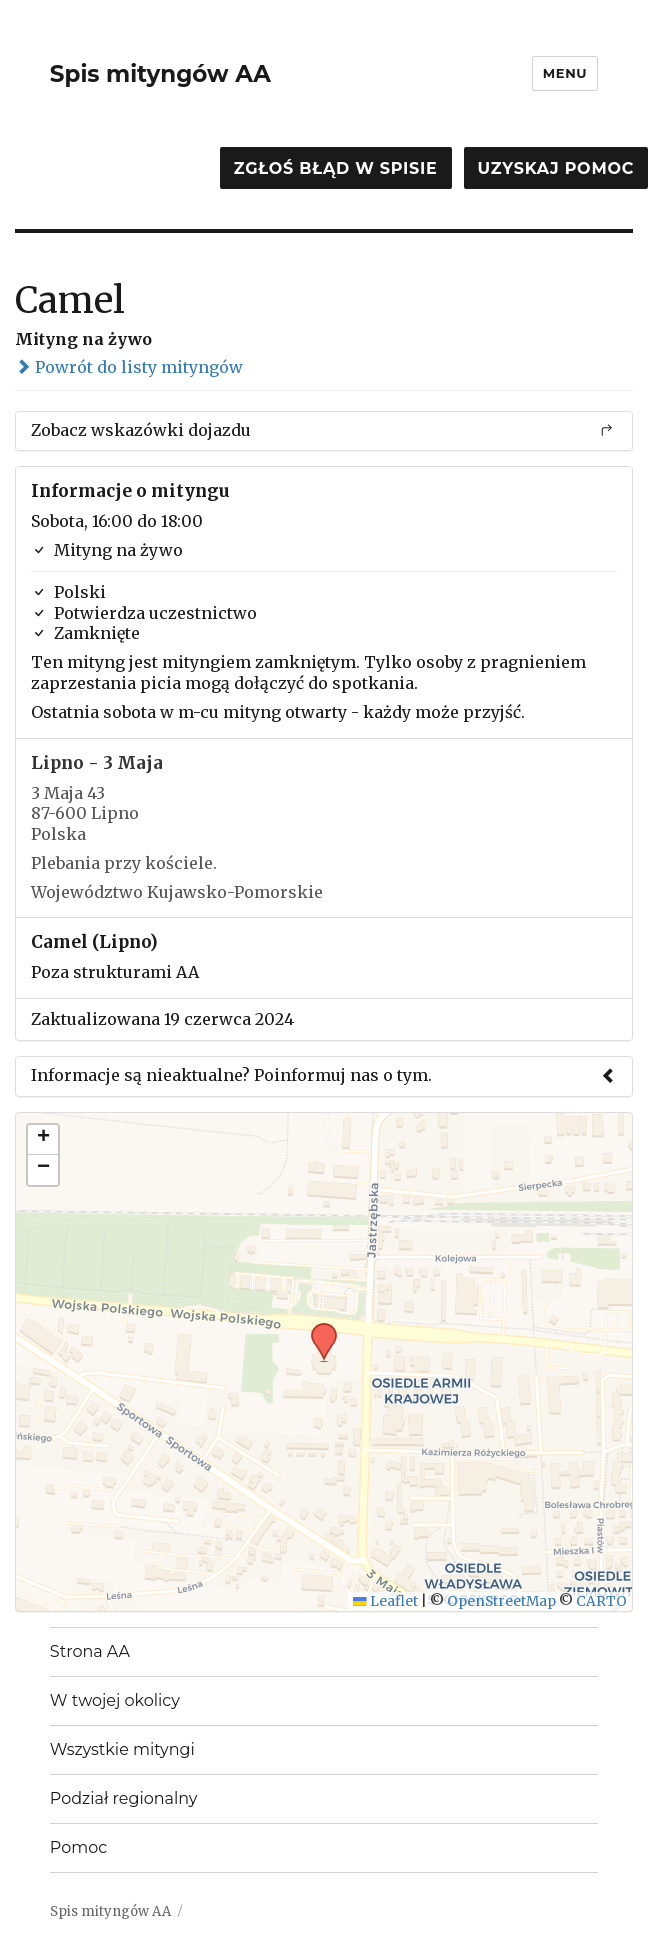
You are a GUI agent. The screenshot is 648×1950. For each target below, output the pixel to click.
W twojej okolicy (115, 1700)
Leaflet (385, 1601)
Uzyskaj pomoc (556, 168)
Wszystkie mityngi (122, 1749)
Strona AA (90, 1651)
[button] (317, 1329)
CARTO (601, 1601)
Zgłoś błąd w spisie (336, 168)
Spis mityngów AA (160, 74)
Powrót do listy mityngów (129, 367)
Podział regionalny (124, 1798)
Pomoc (78, 1847)
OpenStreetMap (501, 1601)
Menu (565, 73)
